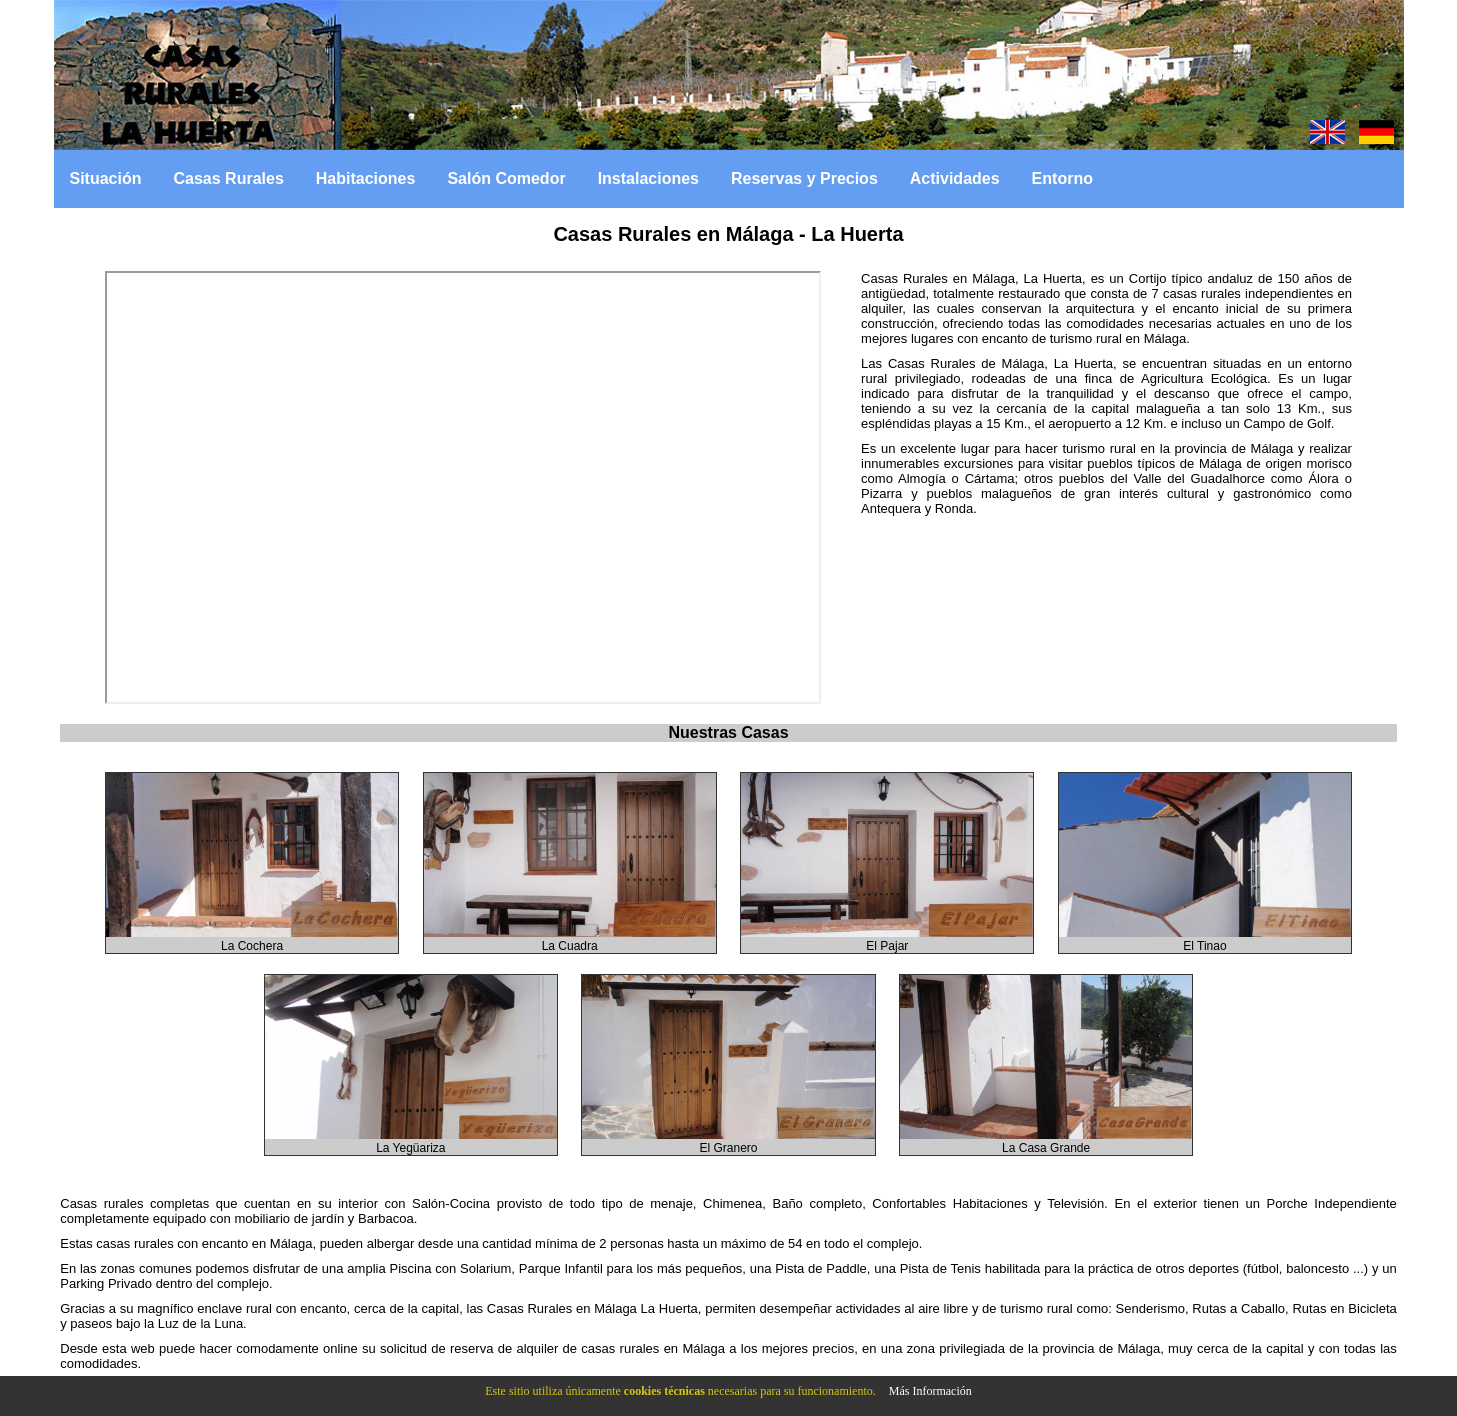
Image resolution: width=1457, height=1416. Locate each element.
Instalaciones (648, 178)
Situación (106, 178)
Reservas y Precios (804, 178)
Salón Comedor (506, 178)
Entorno (1062, 178)
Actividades (955, 178)
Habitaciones (366, 178)
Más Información (930, 1391)
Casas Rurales (229, 178)
